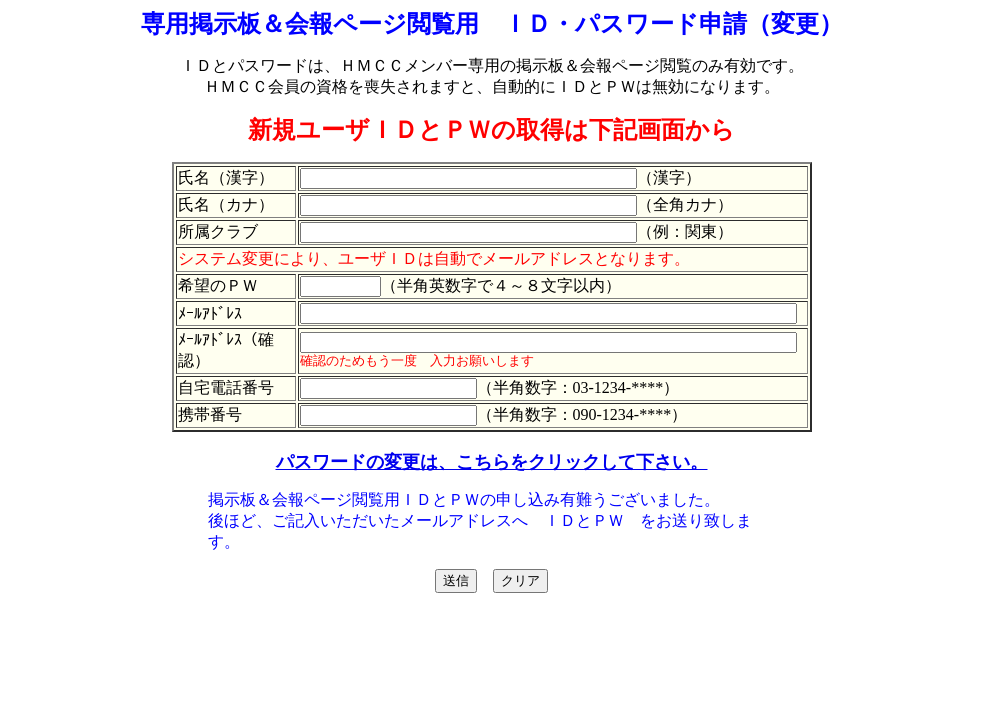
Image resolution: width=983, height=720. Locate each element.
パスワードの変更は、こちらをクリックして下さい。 (492, 462)
